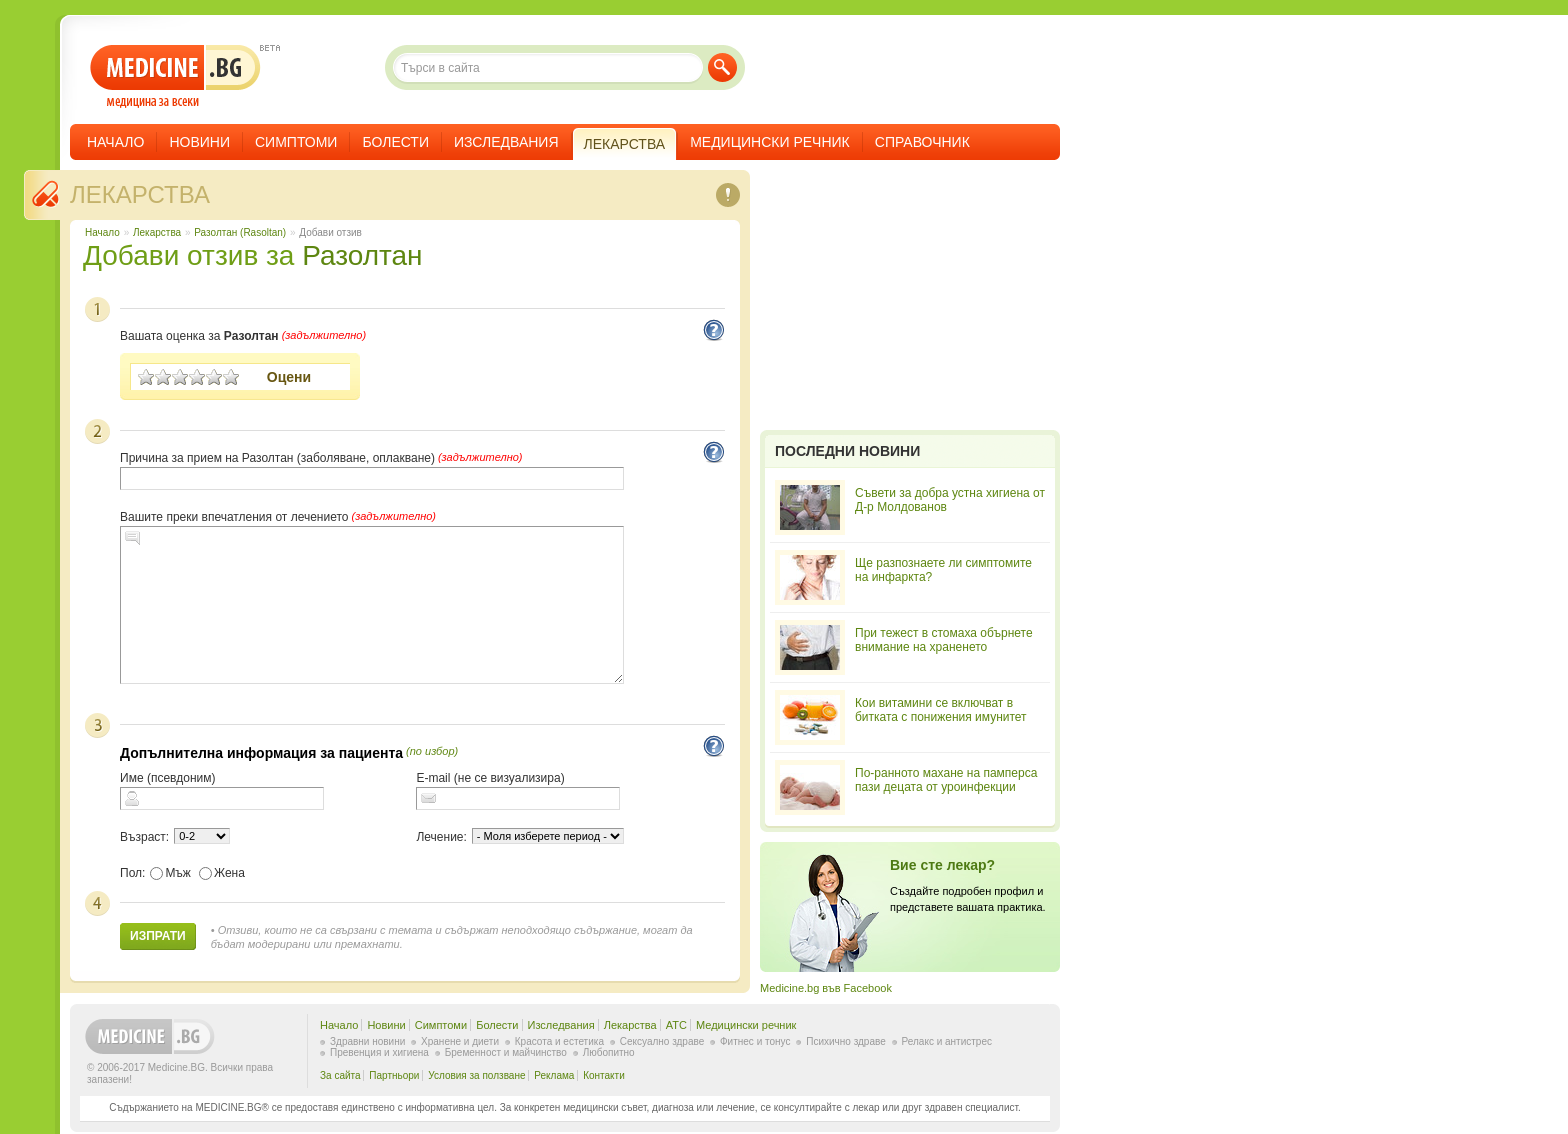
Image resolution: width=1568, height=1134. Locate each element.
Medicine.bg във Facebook (826, 988)
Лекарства (140, 194)
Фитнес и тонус (755, 1041)
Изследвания (506, 142)
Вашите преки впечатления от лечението (234, 517)
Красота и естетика (559, 1041)
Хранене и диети (460, 1041)
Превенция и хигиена (379, 1052)
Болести (395, 142)
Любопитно (609, 1052)
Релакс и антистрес (947, 1041)
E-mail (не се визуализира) (490, 778)
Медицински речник (770, 142)
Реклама (554, 1075)
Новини (199, 142)
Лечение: (441, 837)
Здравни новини (367, 1041)
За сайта (340, 1075)
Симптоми (296, 142)
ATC (676, 1025)
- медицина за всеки (175, 76)
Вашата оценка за (199, 336)
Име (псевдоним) (168, 778)
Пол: (132, 873)
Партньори (394, 1075)
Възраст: (144, 837)
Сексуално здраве (662, 1041)
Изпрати (158, 936)
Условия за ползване (476, 1075)
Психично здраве (846, 1041)
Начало (115, 142)
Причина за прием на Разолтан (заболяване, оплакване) (277, 458)
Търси (722, 67)
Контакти (604, 1075)
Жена (222, 873)
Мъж (170, 873)
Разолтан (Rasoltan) (240, 232)
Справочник (922, 142)
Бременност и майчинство (506, 1052)
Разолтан (362, 255)
